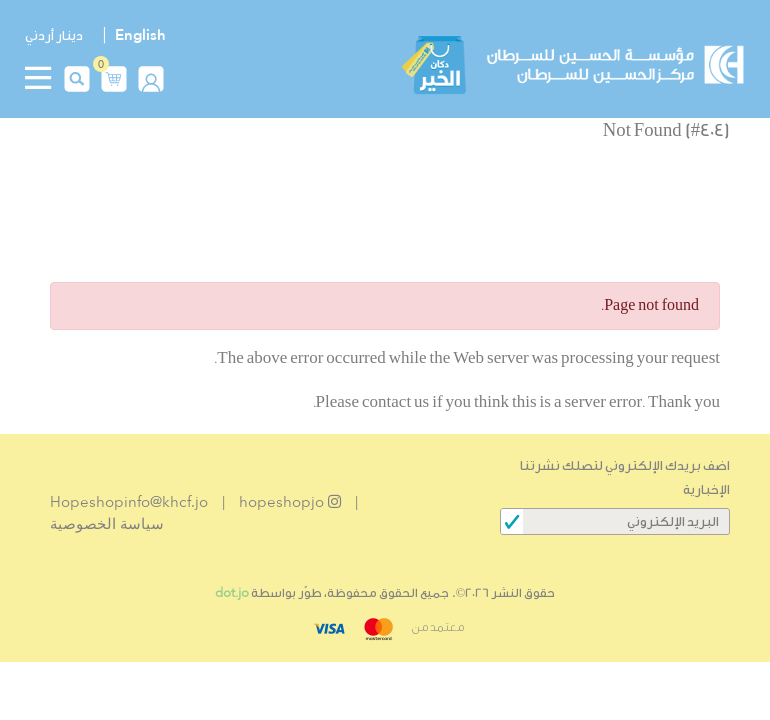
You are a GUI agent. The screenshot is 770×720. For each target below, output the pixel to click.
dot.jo (232, 592)
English (140, 35)
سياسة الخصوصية (107, 524)
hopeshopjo (290, 502)
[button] (114, 76)
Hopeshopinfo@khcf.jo (129, 502)
